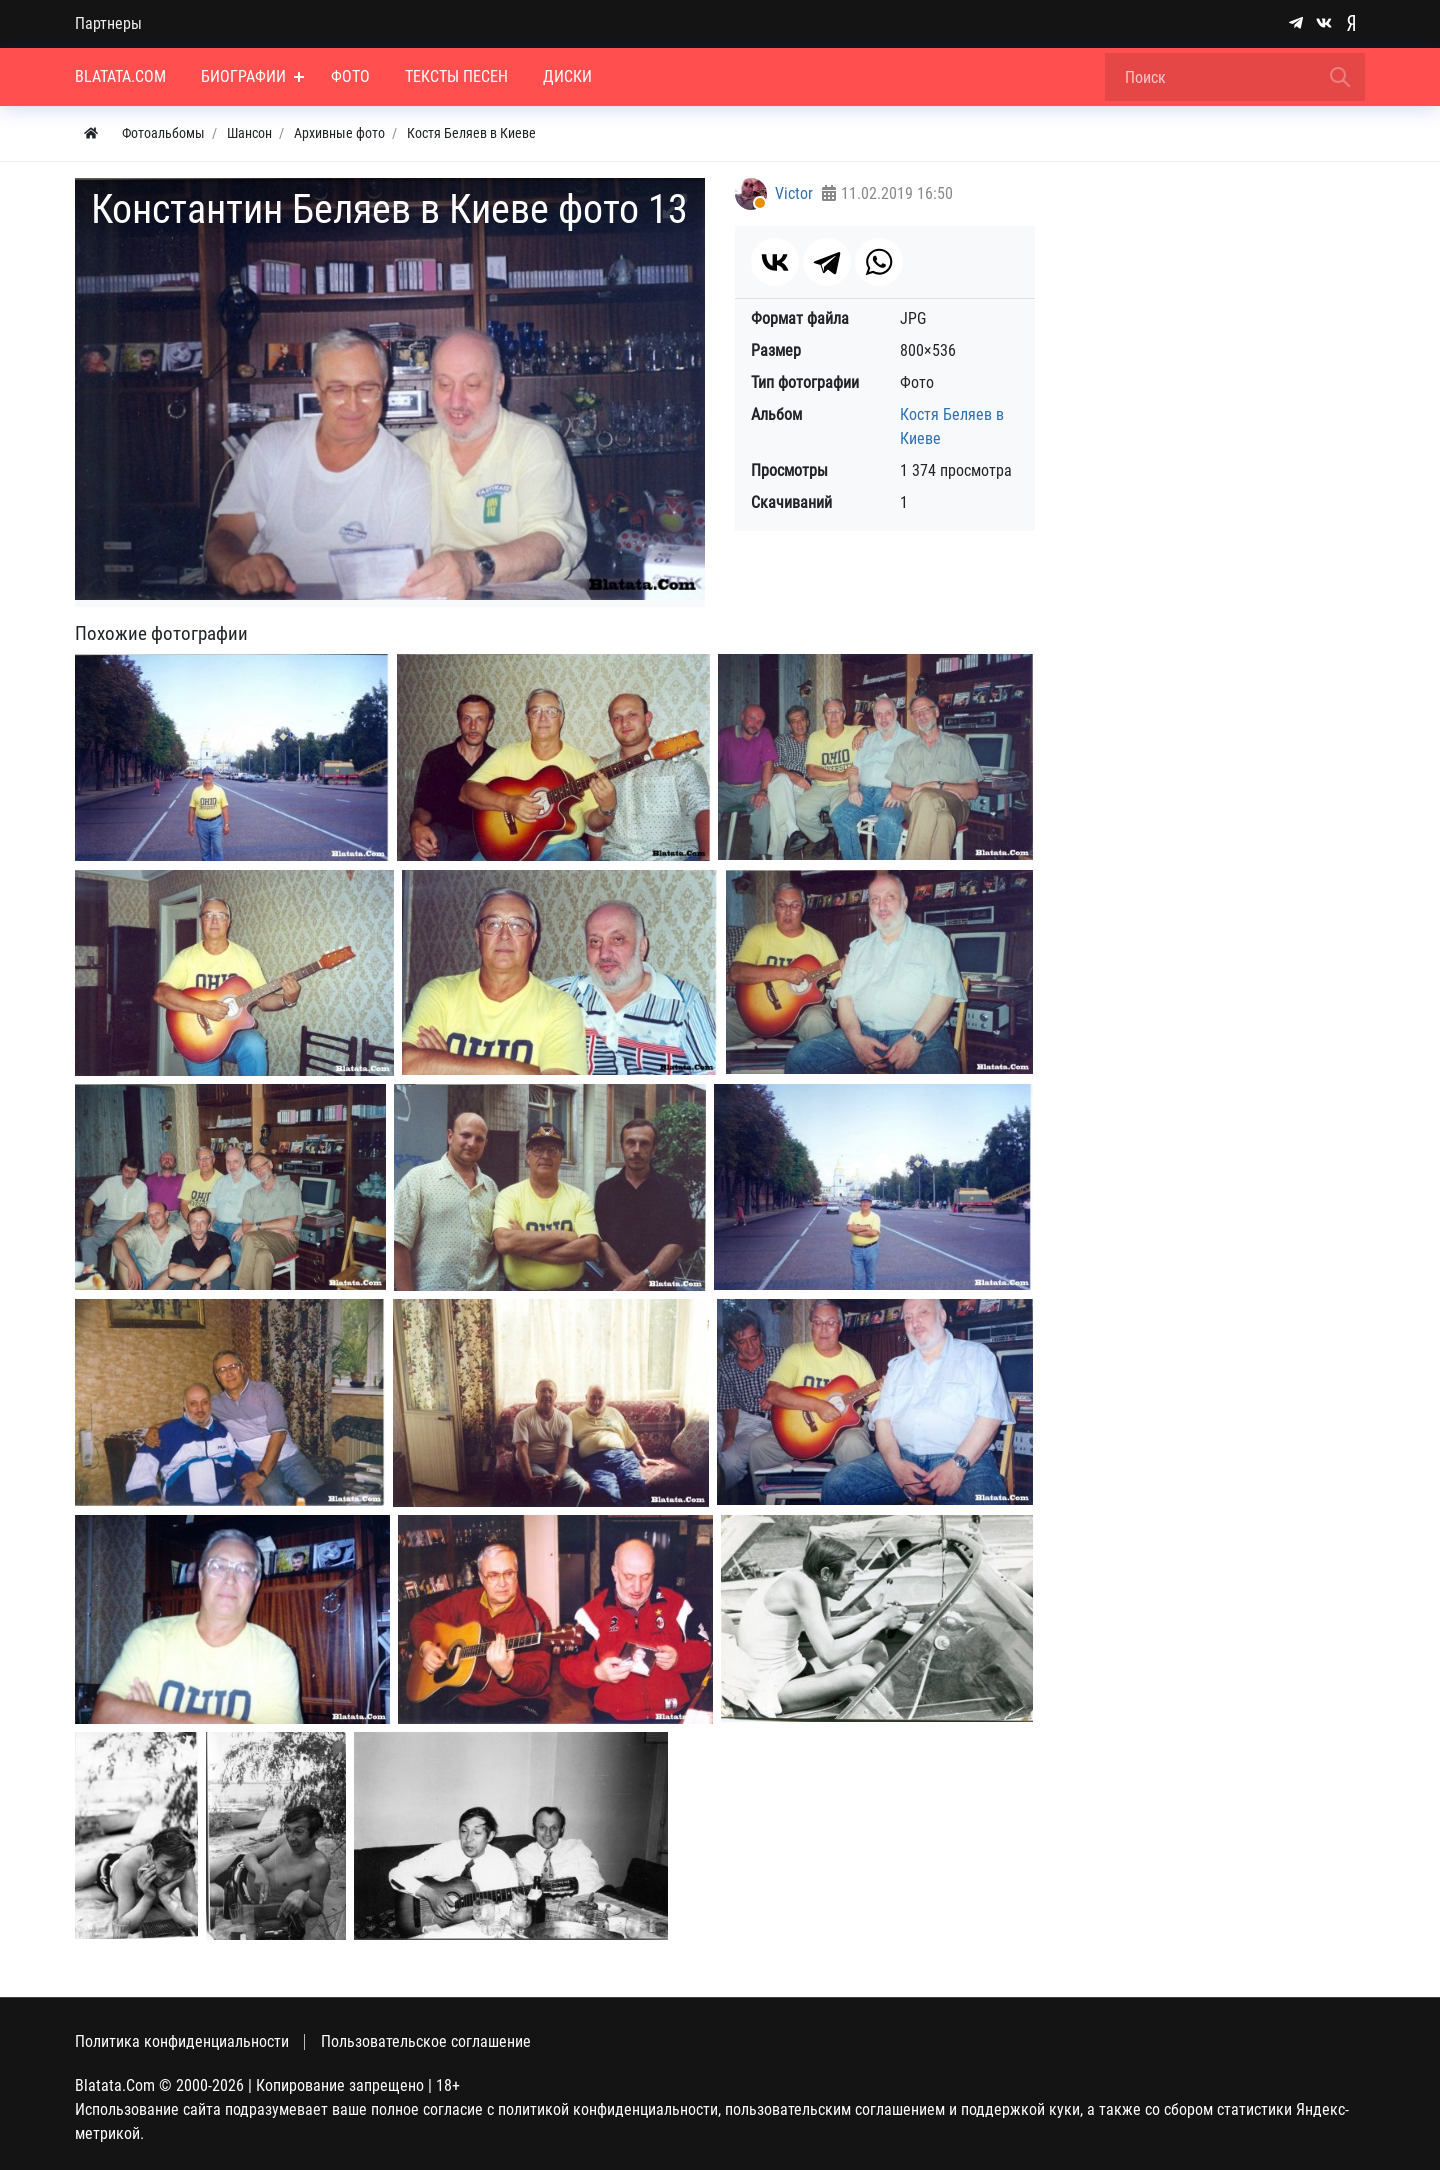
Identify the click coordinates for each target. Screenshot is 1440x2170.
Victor (794, 193)
